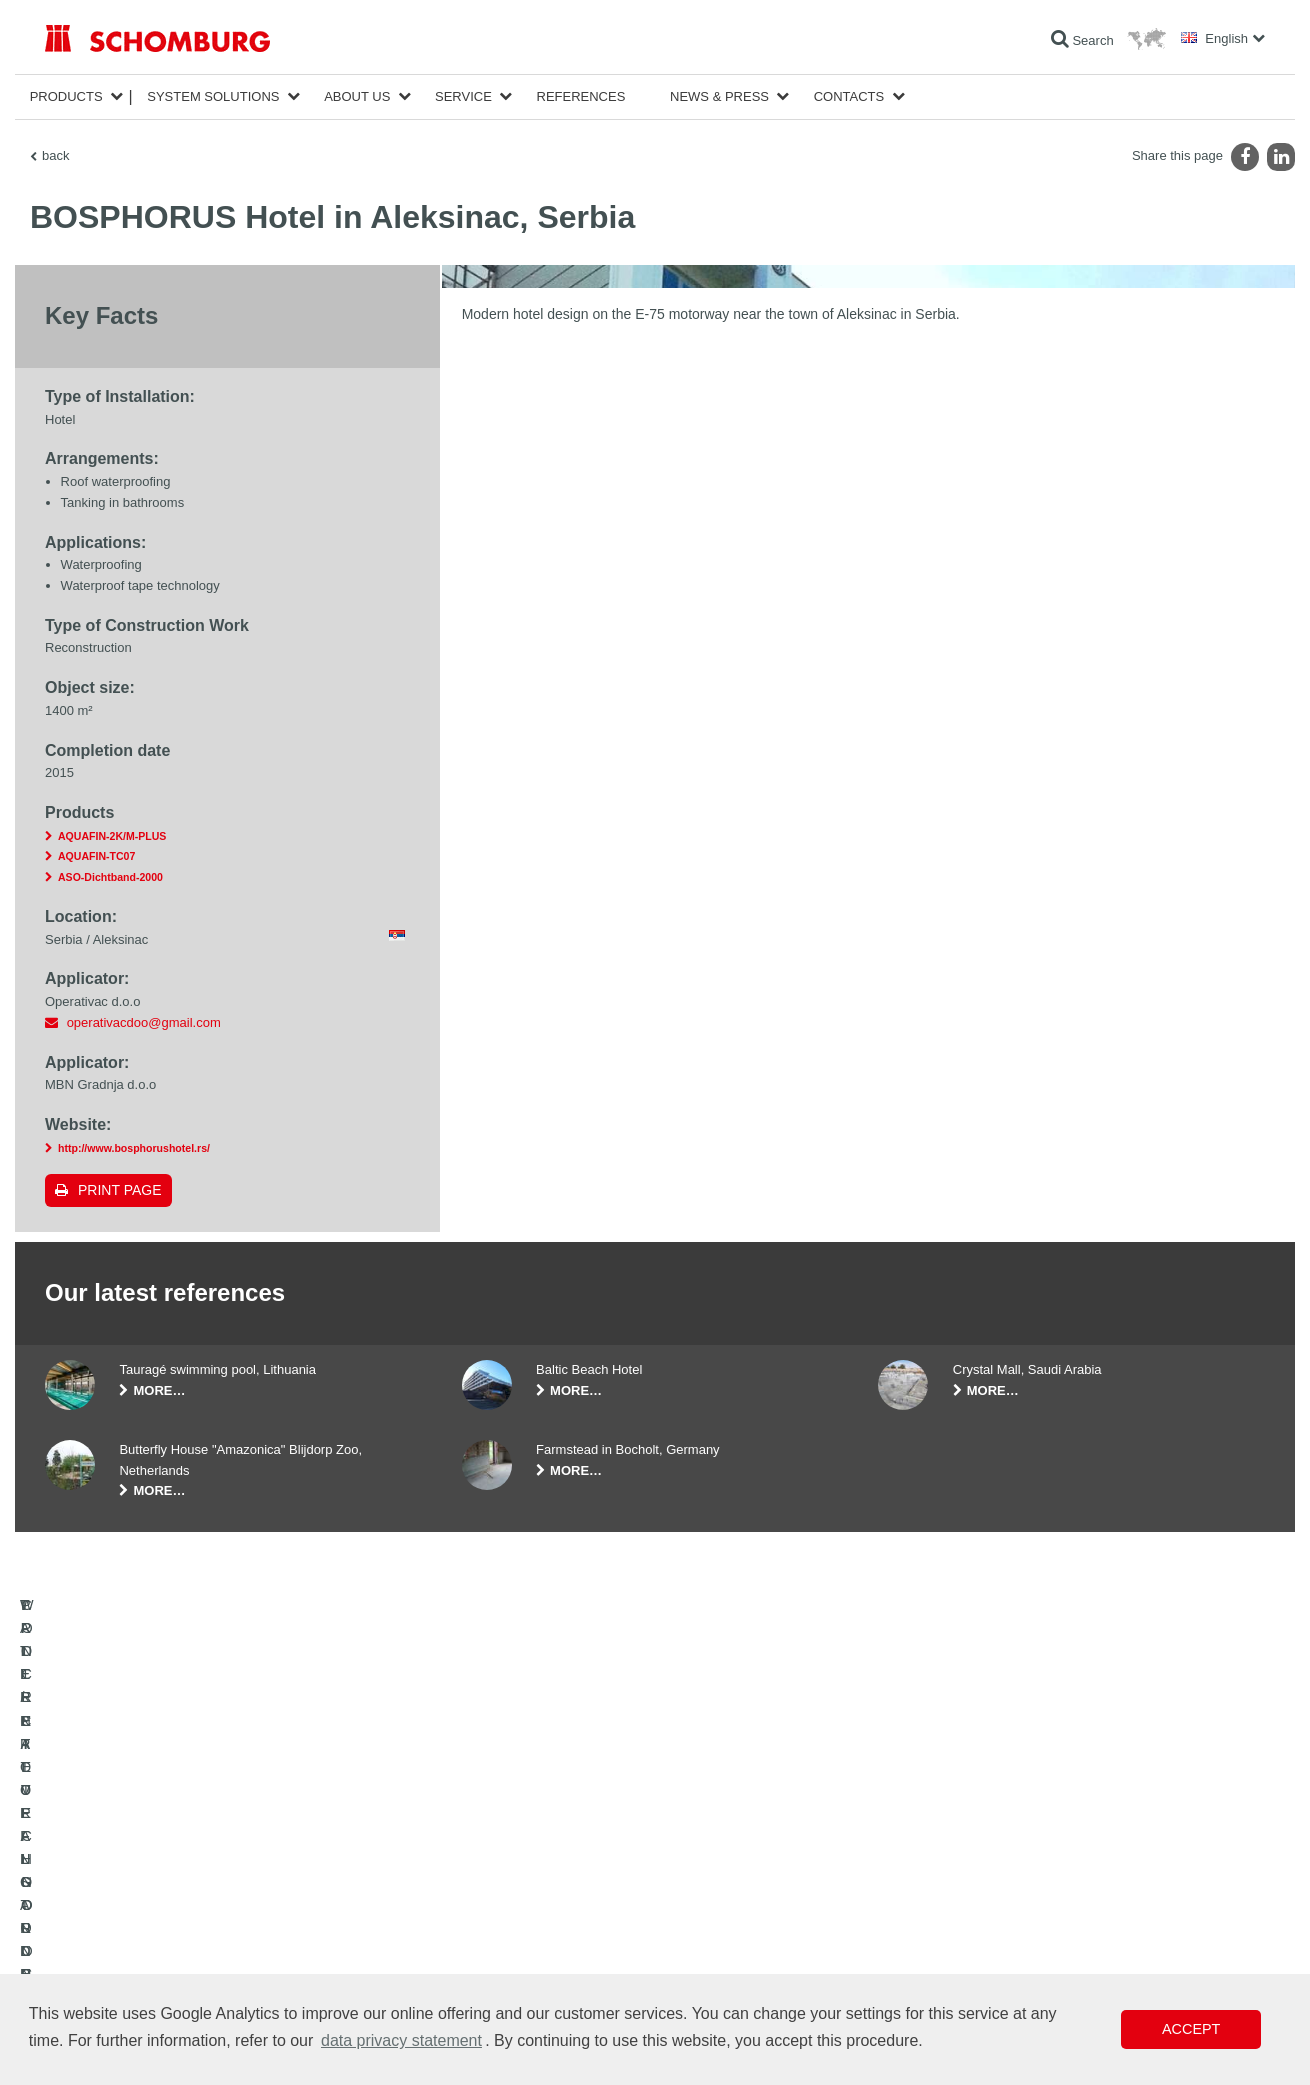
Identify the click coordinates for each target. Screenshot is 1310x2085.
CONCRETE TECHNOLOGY (122, 1971)
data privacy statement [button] (401, 2040)
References (581, 96)
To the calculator (505, 1881)
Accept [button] (1191, 2029)
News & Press (719, 96)
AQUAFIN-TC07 (96, 856)
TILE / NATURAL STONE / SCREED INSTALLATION (185, 1911)
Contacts (849, 96)
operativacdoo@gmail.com (144, 1022)
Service (463, 96)
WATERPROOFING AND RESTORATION (156, 1881)
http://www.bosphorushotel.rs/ (134, 1148)
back (55, 155)
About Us (357, 96)
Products (66, 96)
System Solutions (213, 96)
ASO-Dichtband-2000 (110, 877)
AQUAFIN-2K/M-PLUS (112, 836)
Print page (120, 1190)
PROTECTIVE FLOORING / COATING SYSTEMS (178, 1941)
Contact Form (498, 1941)
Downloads (491, 1911)
